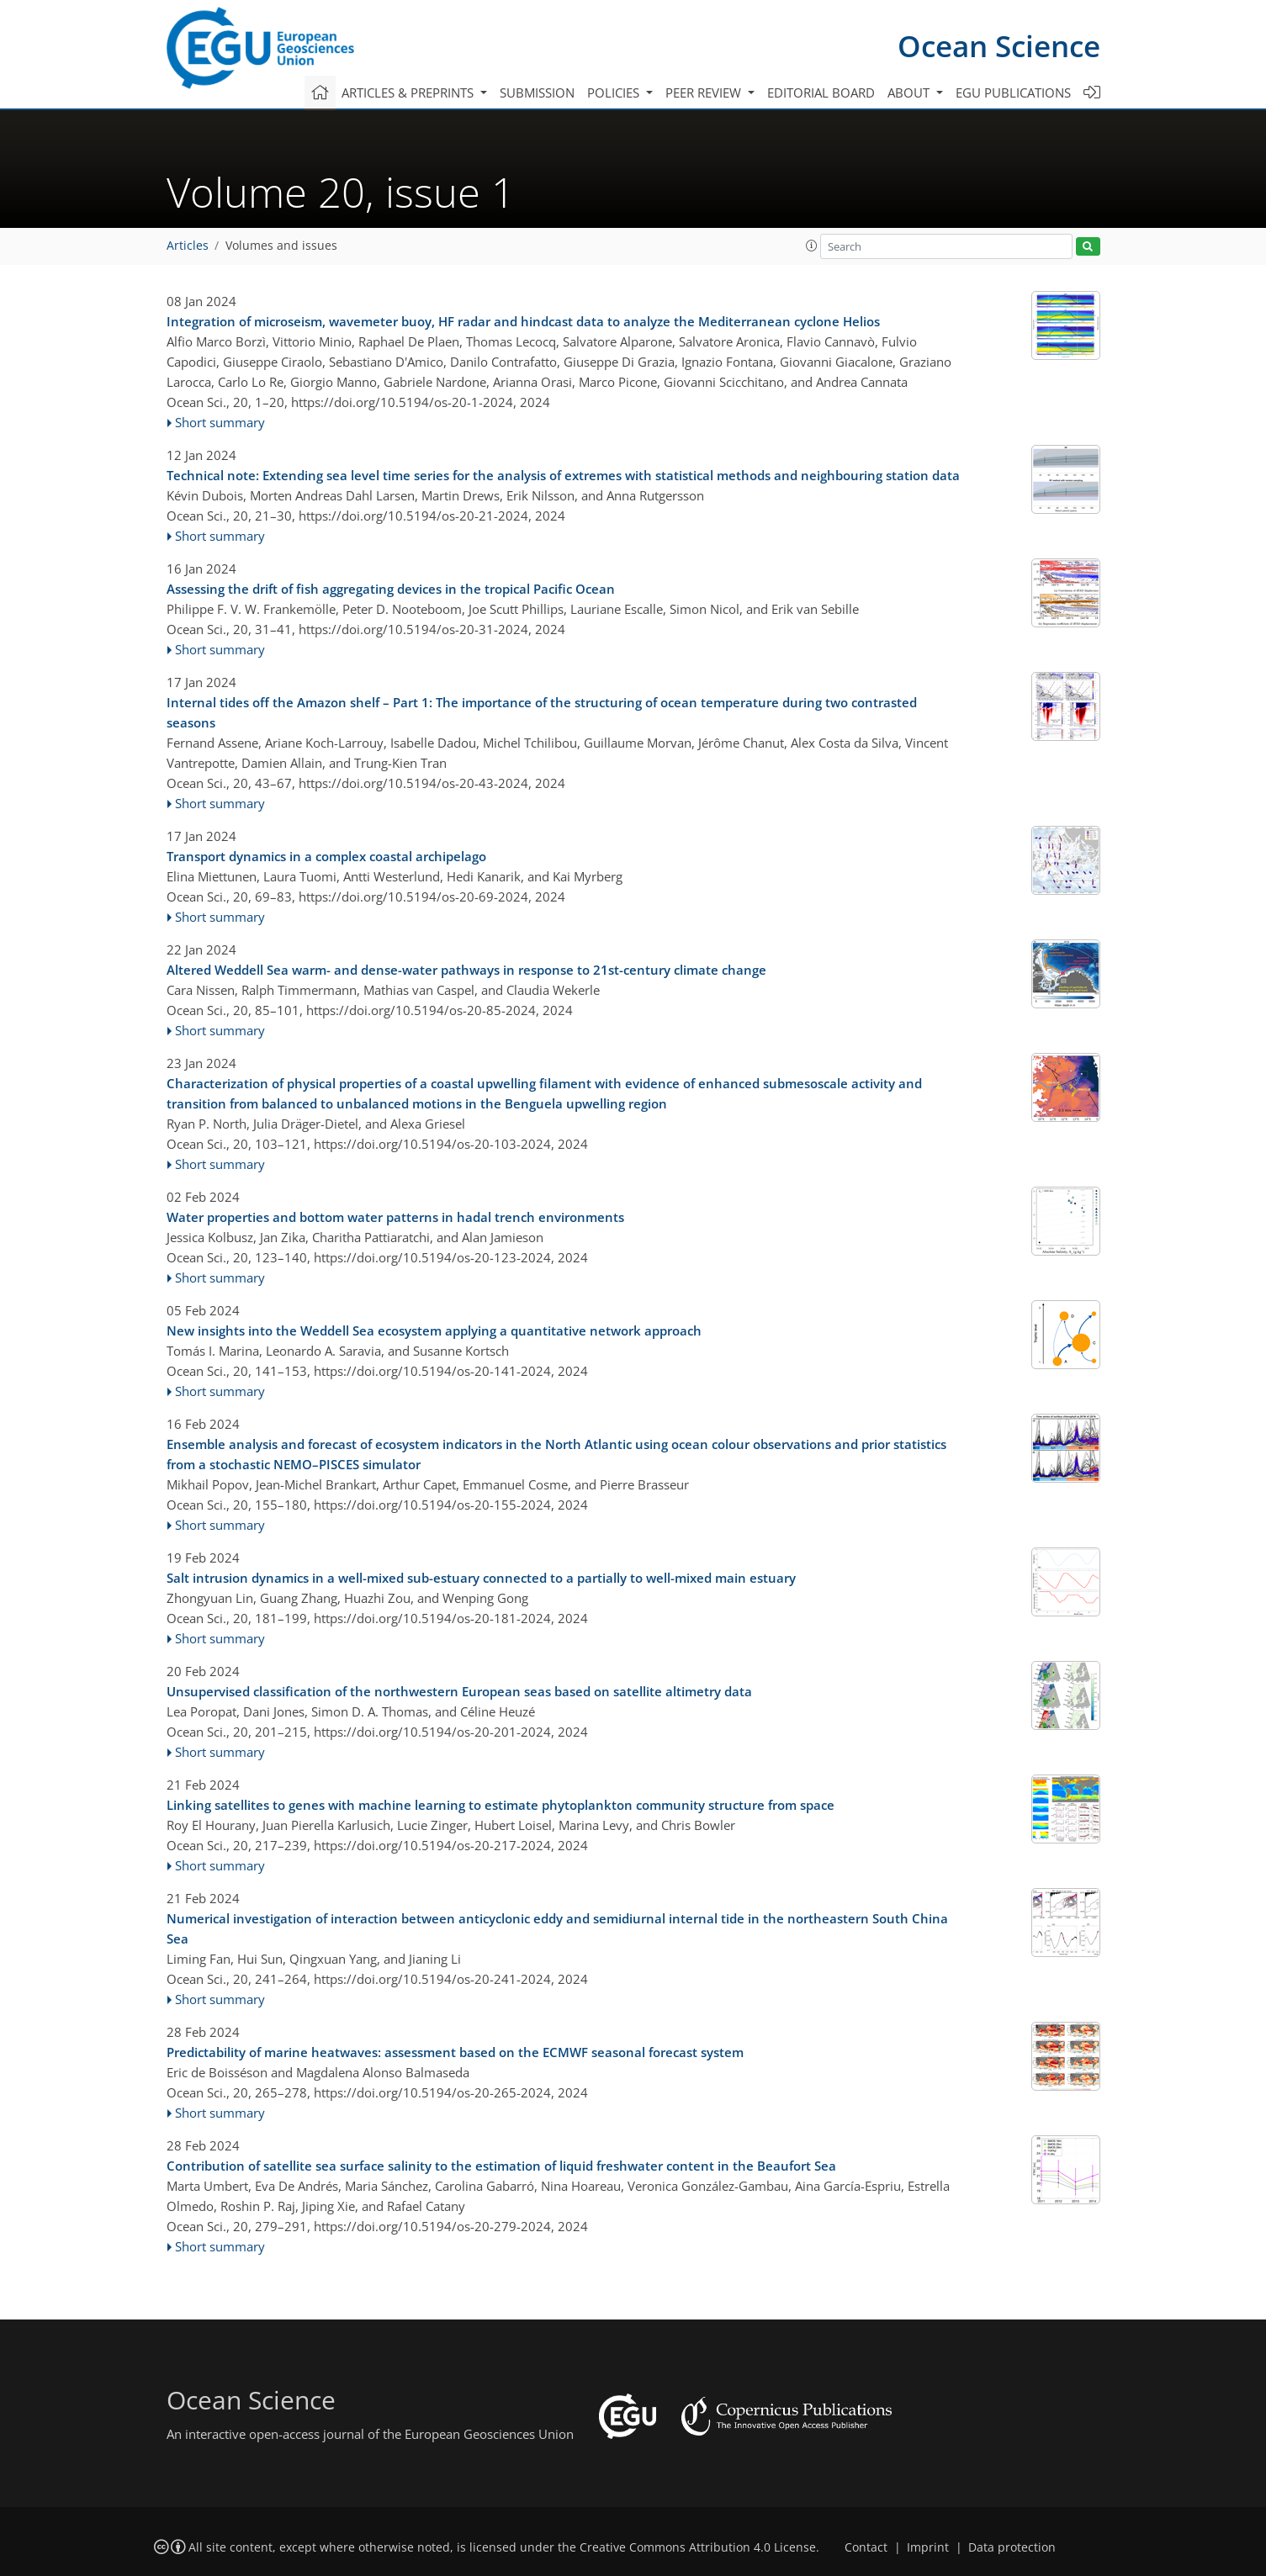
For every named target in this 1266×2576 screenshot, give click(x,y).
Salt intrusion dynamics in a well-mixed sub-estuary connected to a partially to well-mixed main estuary (481, 1577)
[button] (812, 245)
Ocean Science (999, 46)
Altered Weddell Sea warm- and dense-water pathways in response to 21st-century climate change (466, 969)
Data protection (1012, 2547)
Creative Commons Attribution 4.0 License (698, 2547)
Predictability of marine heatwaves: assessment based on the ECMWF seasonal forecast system (455, 2052)
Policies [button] (615, 92)
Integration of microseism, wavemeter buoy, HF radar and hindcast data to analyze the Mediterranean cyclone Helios (523, 321)
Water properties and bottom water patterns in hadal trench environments (395, 1217)
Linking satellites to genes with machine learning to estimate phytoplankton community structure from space (500, 1804)
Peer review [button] (704, 92)
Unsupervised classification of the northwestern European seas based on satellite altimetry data (459, 1691)
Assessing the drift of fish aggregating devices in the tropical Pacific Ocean (391, 588)
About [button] (910, 92)
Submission (537, 92)
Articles (188, 245)
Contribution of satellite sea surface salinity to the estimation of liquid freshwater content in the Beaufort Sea (501, 2165)
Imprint (928, 2547)
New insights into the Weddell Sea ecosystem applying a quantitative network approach (434, 1330)
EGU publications (1013, 92)
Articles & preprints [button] (409, 92)
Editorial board (821, 92)
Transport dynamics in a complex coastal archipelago (326, 856)
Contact (866, 2547)
